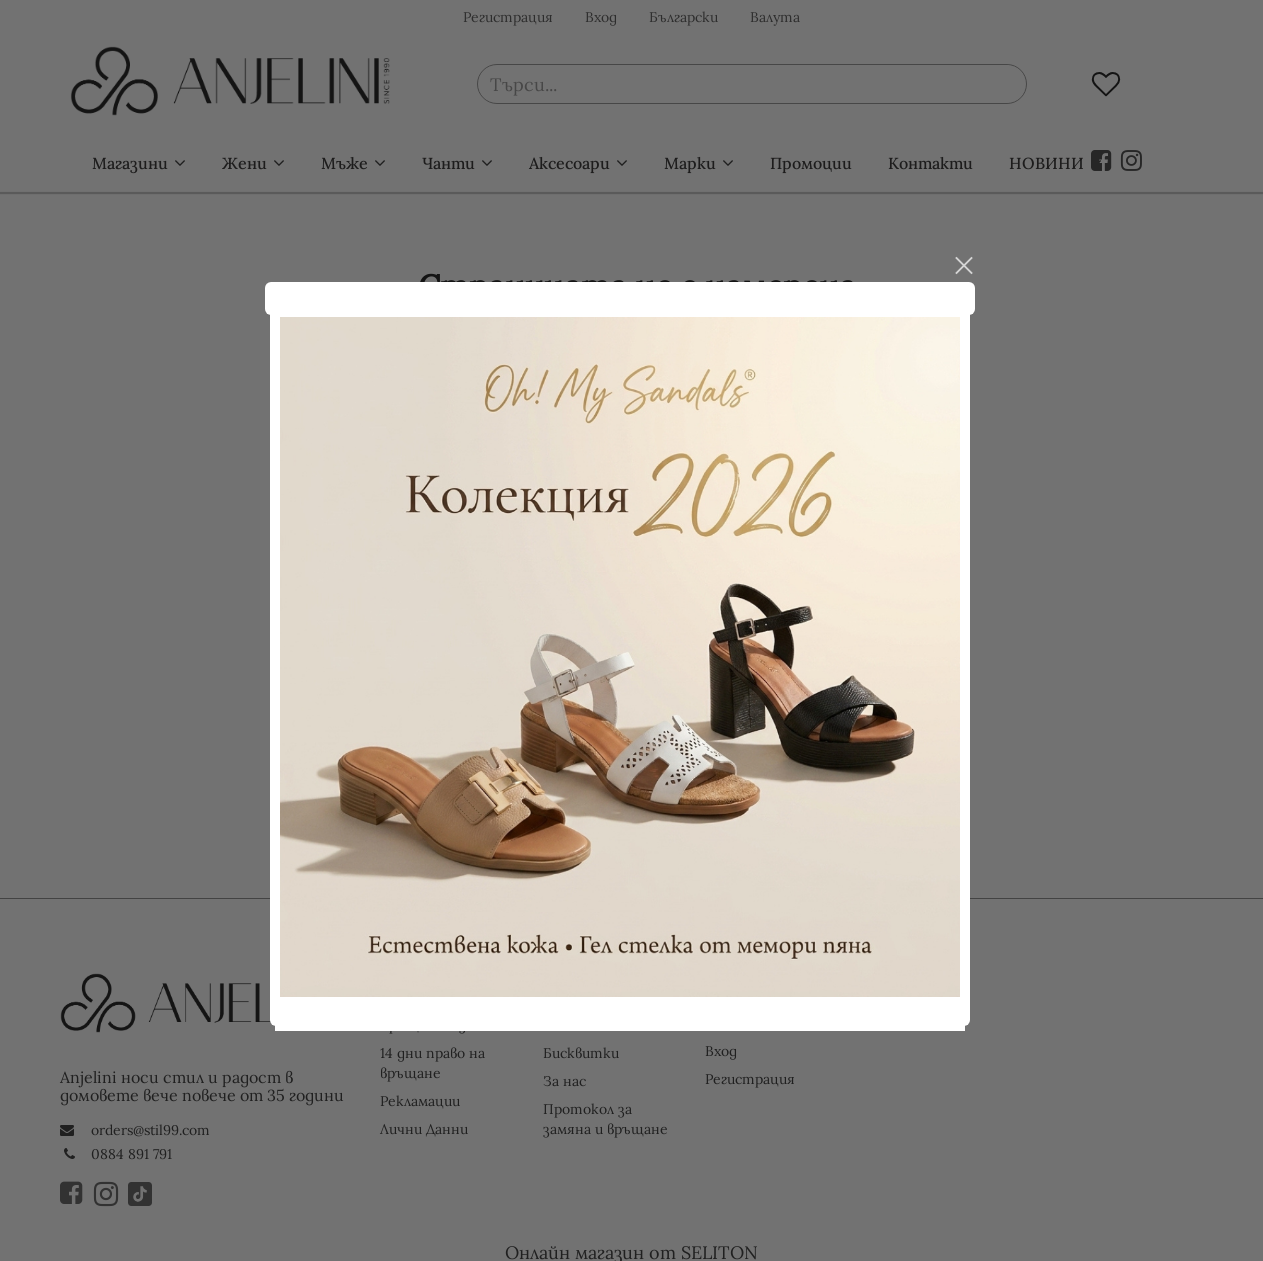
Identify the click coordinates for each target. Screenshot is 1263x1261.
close (975, 254)
